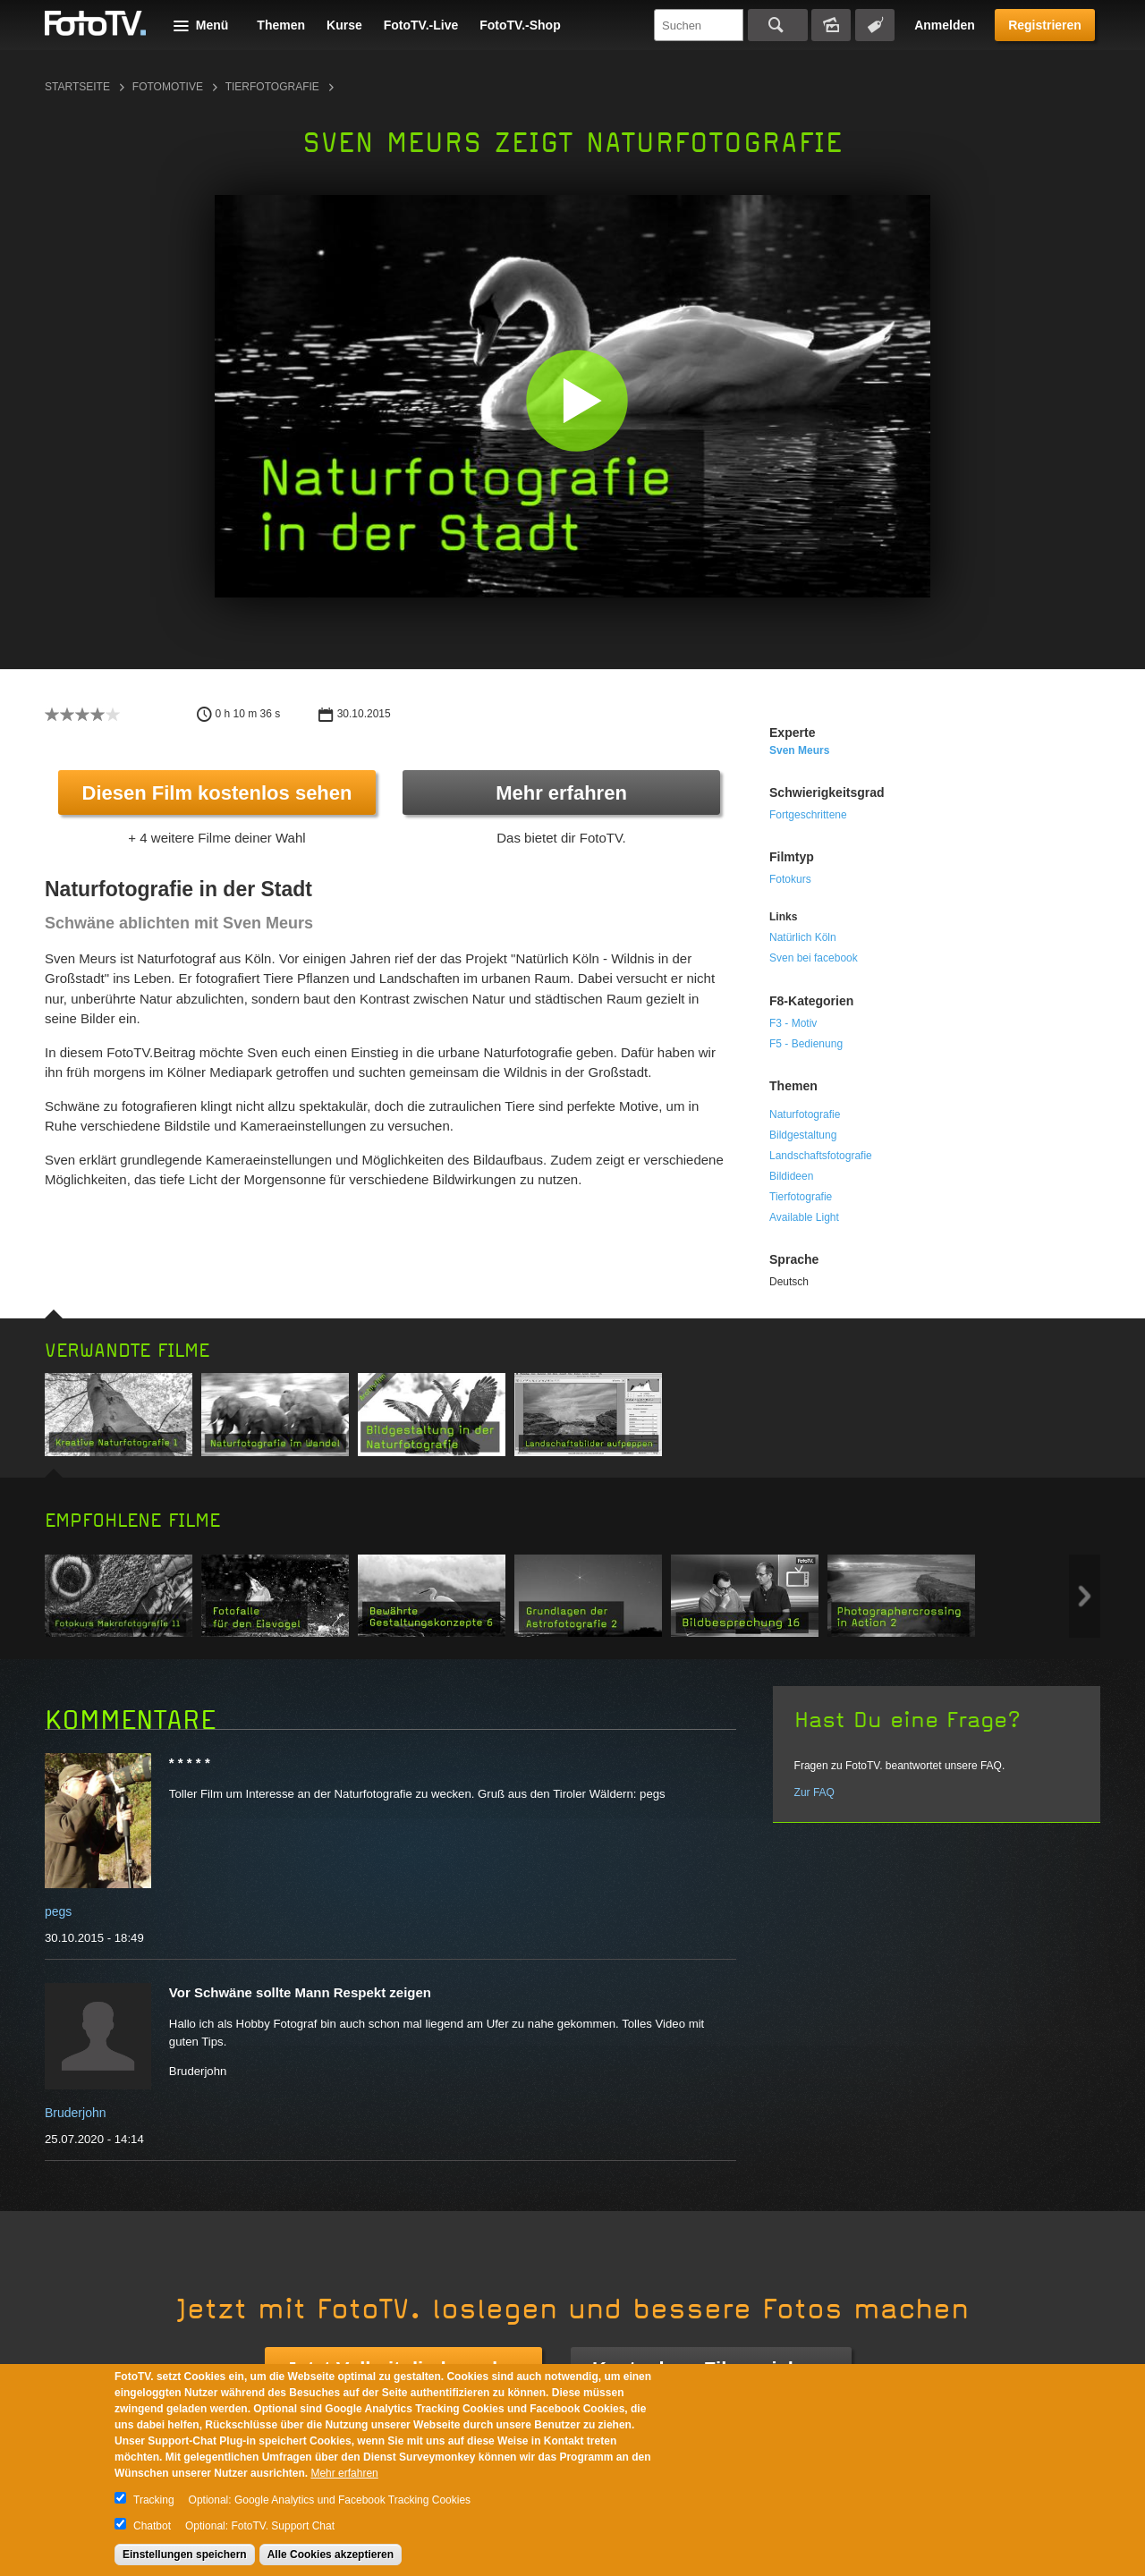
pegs (58, 1911)
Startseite (77, 86)
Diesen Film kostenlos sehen (217, 793)
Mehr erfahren (561, 793)
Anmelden (944, 25)
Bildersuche (831, 25)
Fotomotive (167, 86)
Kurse (344, 25)
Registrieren (1044, 25)
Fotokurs (790, 879)
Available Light (804, 1217)
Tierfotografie (272, 86)
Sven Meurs (799, 750)
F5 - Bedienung (806, 1044)
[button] (576, 400)
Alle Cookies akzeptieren (330, 2554)
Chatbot (152, 2526)
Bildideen (791, 1176)
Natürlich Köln (802, 937)
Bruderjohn (75, 2113)
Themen (281, 25)
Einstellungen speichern (185, 2554)
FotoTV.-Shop (519, 25)
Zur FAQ (814, 1792)
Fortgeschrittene (808, 815)
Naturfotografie (804, 1114)
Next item (1084, 1596)
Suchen (778, 25)
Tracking (153, 2500)
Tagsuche (875, 25)
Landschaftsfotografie (820, 1155)
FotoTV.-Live (421, 25)
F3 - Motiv (793, 1023)
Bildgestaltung (802, 1135)
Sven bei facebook (813, 958)
